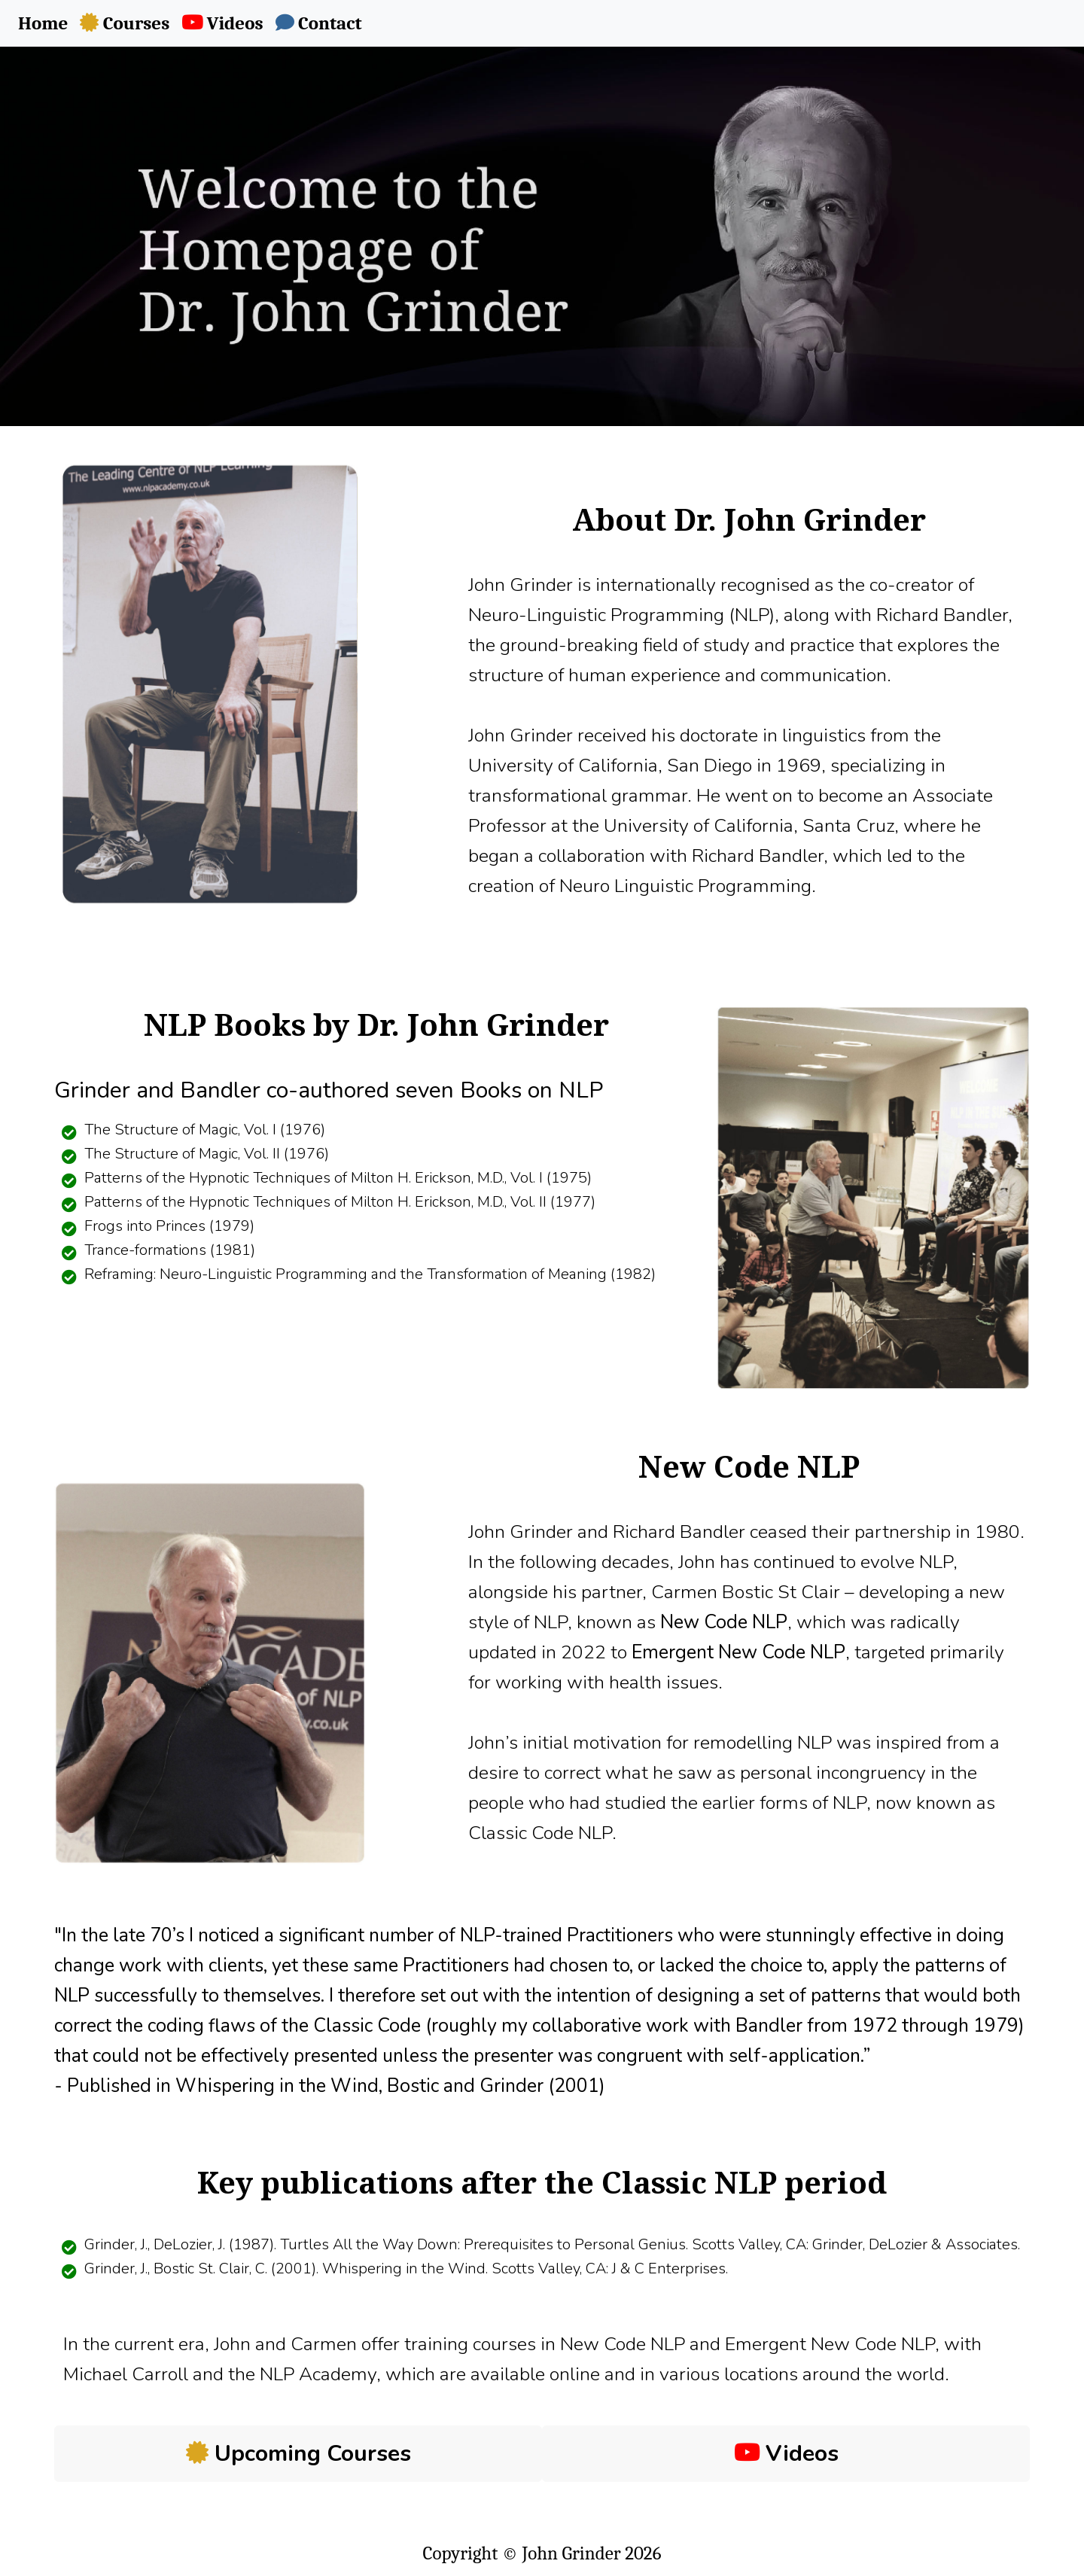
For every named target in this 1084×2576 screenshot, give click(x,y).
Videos (786, 2453)
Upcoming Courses (298, 2453)
